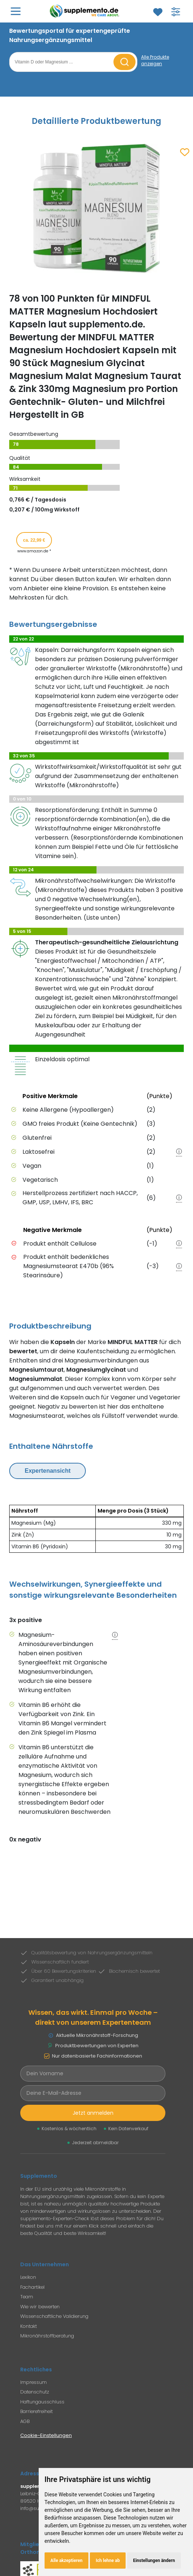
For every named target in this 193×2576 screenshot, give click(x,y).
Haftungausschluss (42, 2401)
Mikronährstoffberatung (47, 2335)
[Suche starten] (124, 62)
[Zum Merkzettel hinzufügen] (184, 153)
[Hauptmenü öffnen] (15, 11)
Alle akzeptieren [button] (66, 2560)
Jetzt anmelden (93, 2113)
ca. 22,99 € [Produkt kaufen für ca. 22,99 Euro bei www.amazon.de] (34, 540)
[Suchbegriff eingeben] (62, 62)
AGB (24, 2421)
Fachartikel (32, 2287)
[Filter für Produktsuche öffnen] (175, 12)
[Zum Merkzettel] (158, 12)
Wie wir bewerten (40, 2306)
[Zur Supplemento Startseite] (86, 11)
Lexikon (28, 2277)
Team (26, 2296)
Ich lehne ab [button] (108, 2560)
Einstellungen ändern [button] (154, 2560)
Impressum (33, 2382)
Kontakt (28, 2326)
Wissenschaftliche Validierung (54, 2316)
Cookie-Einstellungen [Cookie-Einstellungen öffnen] (46, 2435)
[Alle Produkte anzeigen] (162, 60)
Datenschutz (34, 2391)
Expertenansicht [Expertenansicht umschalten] (47, 1471)
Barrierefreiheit (36, 2411)
